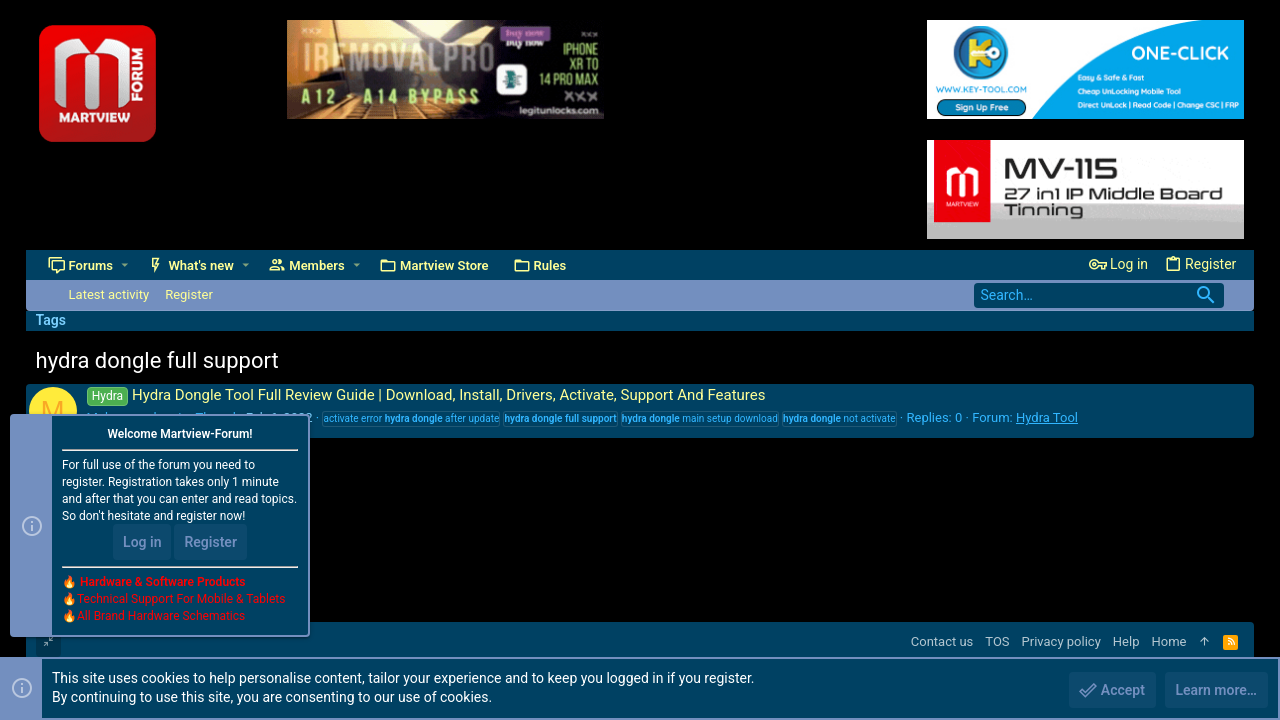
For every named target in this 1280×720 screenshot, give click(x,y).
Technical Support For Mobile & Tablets (181, 599)
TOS (997, 641)
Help (1126, 641)
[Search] (1099, 295)
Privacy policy (1061, 641)
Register (210, 542)
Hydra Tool (1047, 417)
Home (1168, 641)
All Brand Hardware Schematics (161, 616)
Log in (142, 542)
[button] (124, 265)
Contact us (942, 641)
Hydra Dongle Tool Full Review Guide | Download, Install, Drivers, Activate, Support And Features (426, 395)
